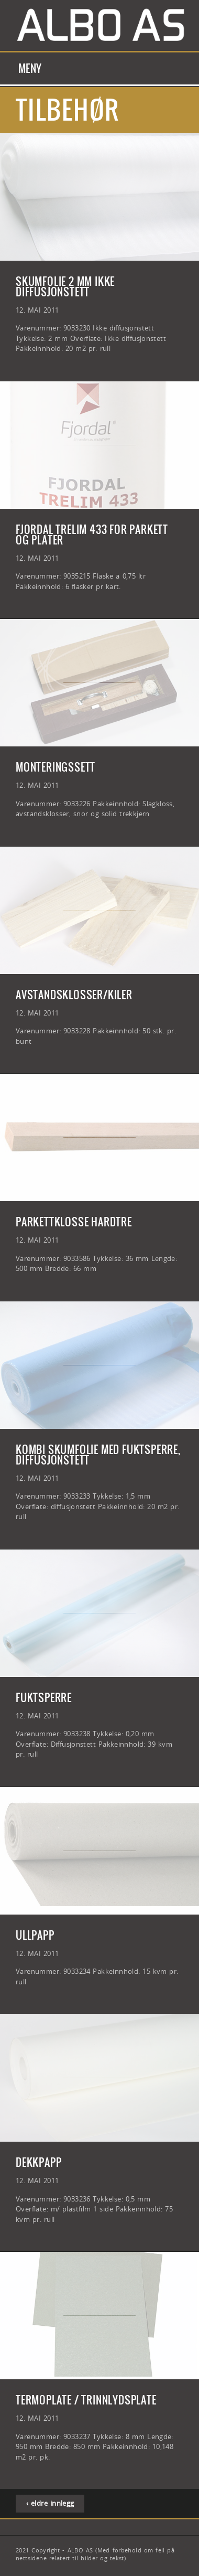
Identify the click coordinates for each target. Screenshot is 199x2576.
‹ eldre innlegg (50, 2503)
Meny (30, 68)
